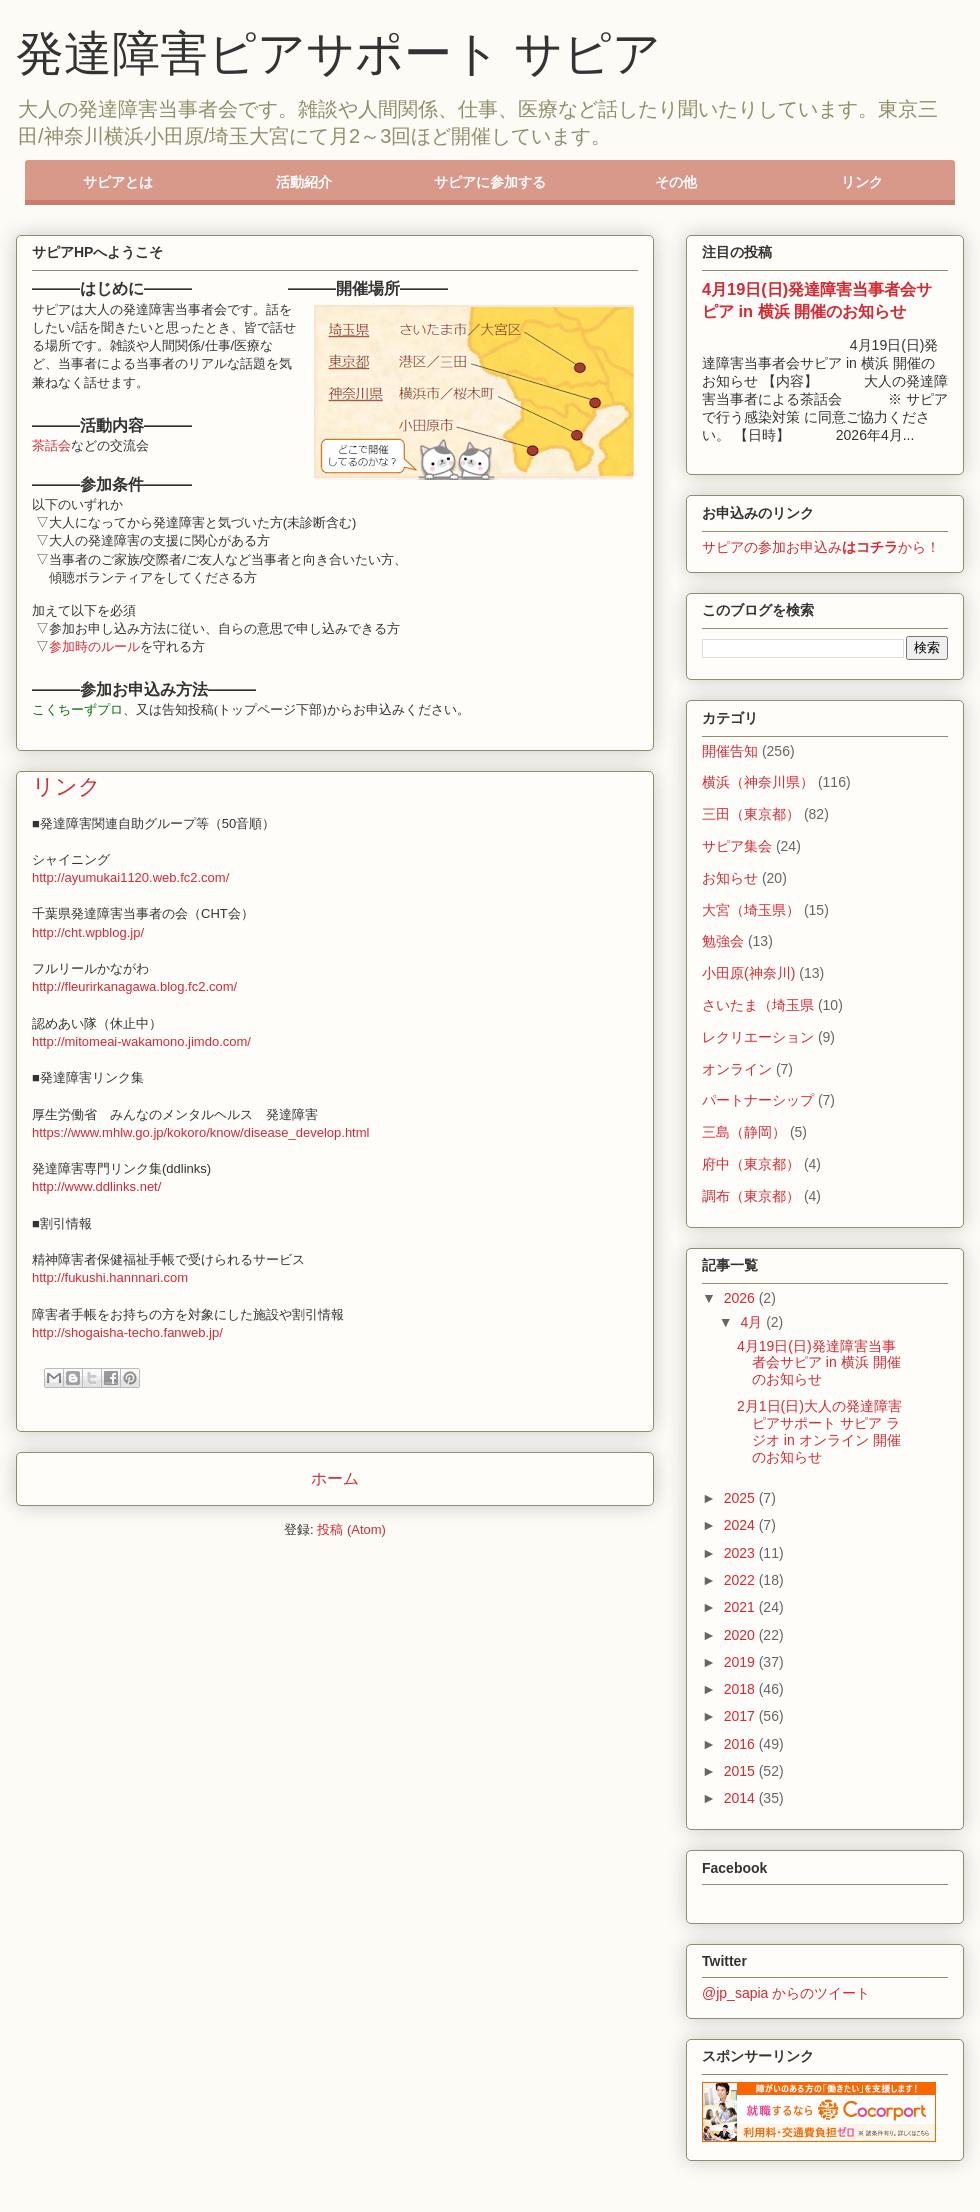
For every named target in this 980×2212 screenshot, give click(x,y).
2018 (741, 1689)
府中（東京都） (751, 1164)
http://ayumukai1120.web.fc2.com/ (130, 877)
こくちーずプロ (77, 709)
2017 (741, 1716)
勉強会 (723, 941)
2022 (741, 1580)
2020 (741, 1635)
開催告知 (730, 751)
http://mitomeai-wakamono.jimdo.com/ (141, 1041)
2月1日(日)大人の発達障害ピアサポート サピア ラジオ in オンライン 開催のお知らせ (819, 1431)
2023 (741, 1553)
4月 (753, 1322)
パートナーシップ (758, 1100)
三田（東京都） (751, 814)
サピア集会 (737, 846)
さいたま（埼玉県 (758, 1005)
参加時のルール (94, 646)
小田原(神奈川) (748, 973)
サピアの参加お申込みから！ (821, 547)
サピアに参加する (490, 182)
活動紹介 (304, 182)
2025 (741, 1498)
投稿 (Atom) (351, 1529)
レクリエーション (758, 1037)
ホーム (335, 1478)
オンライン (737, 1069)
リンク (862, 182)
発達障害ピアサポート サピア (338, 53)
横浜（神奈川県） (758, 782)
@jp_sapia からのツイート (786, 1993)
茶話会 (51, 445)
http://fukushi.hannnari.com (110, 1277)
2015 (741, 1771)
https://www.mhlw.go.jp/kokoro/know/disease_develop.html (200, 1132)
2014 (741, 1798)
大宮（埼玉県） (751, 910)
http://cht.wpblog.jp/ (88, 932)
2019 (741, 1662)
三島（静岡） (744, 1132)
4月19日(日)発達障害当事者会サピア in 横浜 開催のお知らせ (819, 1363)
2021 (741, 1607)
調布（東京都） (751, 1196)
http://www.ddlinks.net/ (96, 1186)
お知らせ (730, 878)
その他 (676, 182)
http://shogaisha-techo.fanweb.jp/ (127, 1332)
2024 (741, 1525)
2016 (741, 1744)
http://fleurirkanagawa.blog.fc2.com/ (134, 986)
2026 (741, 1298)
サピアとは (118, 182)
